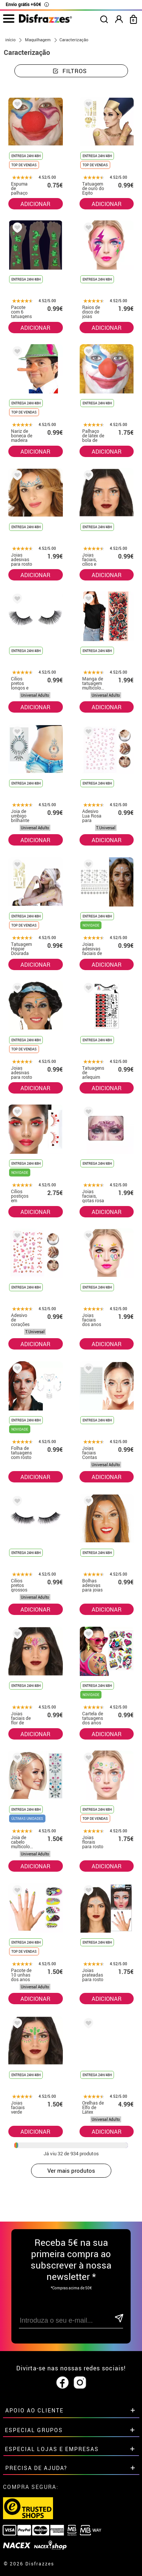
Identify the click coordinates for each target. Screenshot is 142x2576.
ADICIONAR (35, 204)
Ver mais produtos (71, 2170)
